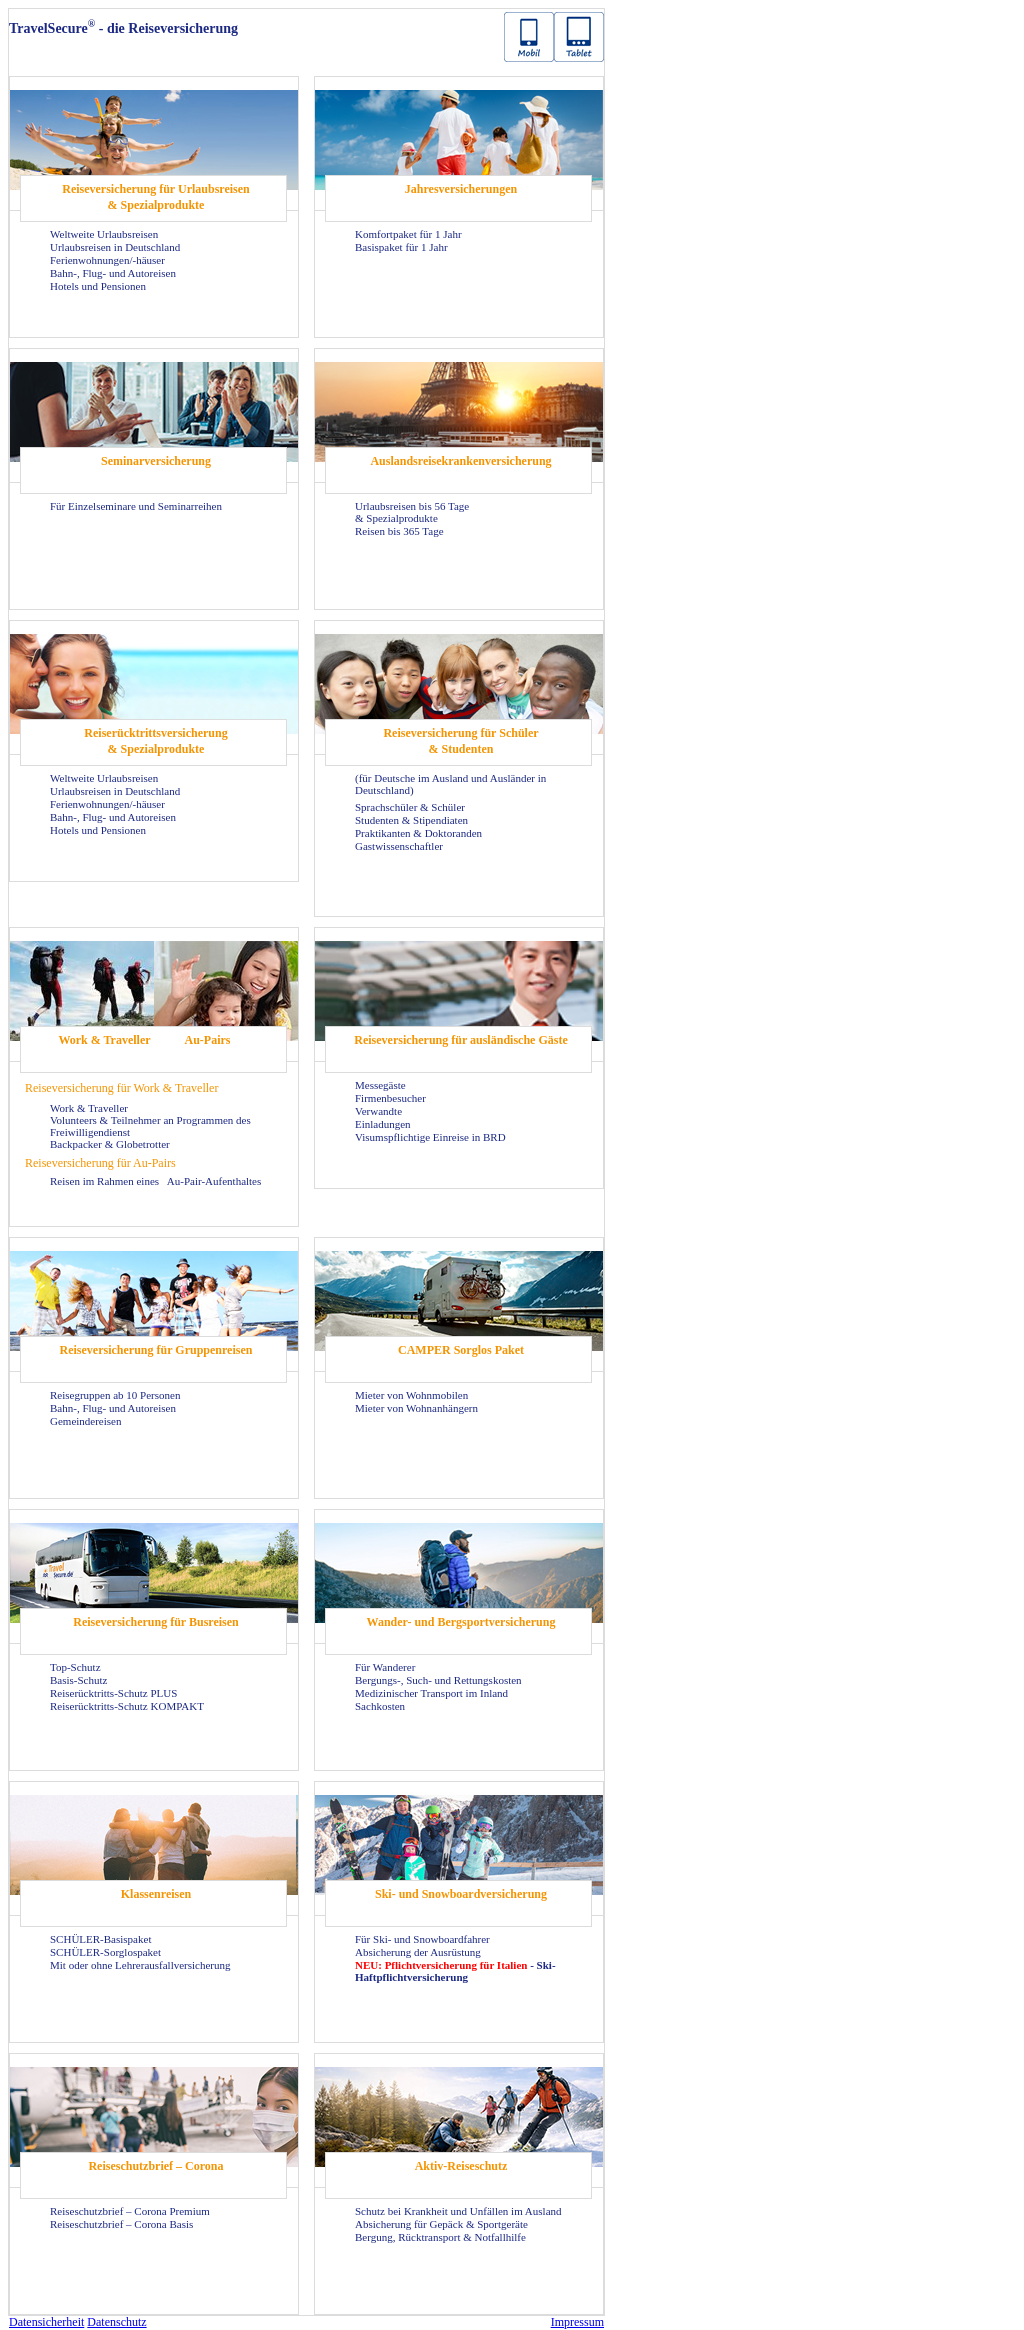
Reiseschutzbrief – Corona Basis (121, 2224)
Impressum (577, 2322)
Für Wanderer (385, 1667)
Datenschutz (116, 2322)
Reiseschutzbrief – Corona (155, 2166)
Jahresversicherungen (461, 189)
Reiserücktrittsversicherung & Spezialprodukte (155, 741)
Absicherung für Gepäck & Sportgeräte (441, 2224)
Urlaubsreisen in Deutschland (115, 247)
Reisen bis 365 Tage (399, 531)
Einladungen (383, 1124)
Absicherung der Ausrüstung (418, 1952)
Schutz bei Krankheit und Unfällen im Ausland (458, 2211)
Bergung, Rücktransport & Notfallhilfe (440, 2237)
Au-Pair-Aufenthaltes (214, 1181)
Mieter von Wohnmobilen (411, 1395)
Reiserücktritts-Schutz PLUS (113, 1693)
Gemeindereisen (85, 1421)
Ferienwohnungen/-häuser (107, 260)
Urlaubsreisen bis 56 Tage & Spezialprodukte (412, 512)
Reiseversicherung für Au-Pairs (100, 1163)
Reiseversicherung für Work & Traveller (121, 1088)
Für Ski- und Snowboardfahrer (422, 1939)
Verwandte (378, 1111)
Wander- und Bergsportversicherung (461, 1622)
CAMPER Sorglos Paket (461, 1350)
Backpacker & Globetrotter (110, 1144)
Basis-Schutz (78, 1680)
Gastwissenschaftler (399, 846)
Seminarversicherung (156, 461)
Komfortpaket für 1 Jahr (408, 234)
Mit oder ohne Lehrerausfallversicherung (140, 1965)
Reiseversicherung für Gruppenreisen (156, 1350)
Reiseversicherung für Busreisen (156, 1622)
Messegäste (380, 1085)
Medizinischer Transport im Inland (431, 1693)
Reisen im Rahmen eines (106, 1181)
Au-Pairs (208, 1040)
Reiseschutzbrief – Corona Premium (130, 2211)
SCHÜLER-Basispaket (100, 1939)
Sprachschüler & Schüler (410, 807)
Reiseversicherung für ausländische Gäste (460, 1040)
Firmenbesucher (390, 1098)
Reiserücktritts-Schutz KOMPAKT (127, 1706)
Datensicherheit (46, 2322)
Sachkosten (380, 1706)
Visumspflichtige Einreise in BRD (430, 1137)
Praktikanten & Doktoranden (418, 833)
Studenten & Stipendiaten (411, 820)
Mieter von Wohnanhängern (416, 1408)
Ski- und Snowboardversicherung (461, 1894)
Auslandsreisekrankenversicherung (460, 461)
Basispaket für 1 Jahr (401, 247)
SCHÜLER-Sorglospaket (105, 1952)
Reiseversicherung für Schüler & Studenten (460, 741)
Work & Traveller (104, 1040)
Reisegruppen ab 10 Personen (115, 1395)
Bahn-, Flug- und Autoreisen (113, 273)
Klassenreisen (156, 1894)
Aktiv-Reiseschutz (461, 2166)
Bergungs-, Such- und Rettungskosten (438, 1680)
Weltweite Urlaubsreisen (104, 234)
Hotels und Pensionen (98, 286)
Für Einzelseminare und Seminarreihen (136, 506)
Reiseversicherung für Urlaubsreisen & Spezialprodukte (156, 197)
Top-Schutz (75, 1667)
